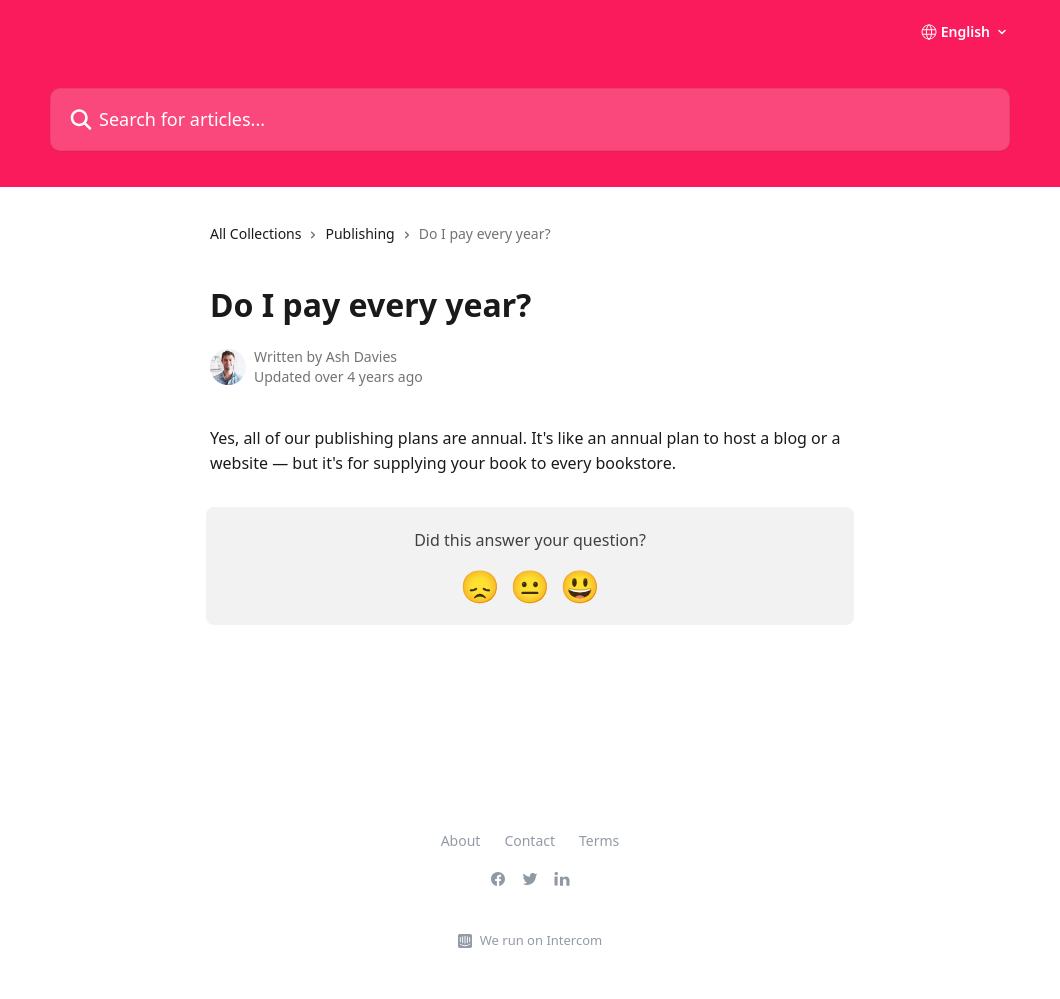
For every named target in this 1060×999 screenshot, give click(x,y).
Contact (529, 840)
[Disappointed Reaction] (480, 585)
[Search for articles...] (530, 119)
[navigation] (380, 242)
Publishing (359, 233)
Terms (599, 840)
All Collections (255, 233)
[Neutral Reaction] (530, 585)
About (461, 840)
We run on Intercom (541, 940)
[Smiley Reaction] (580, 585)
